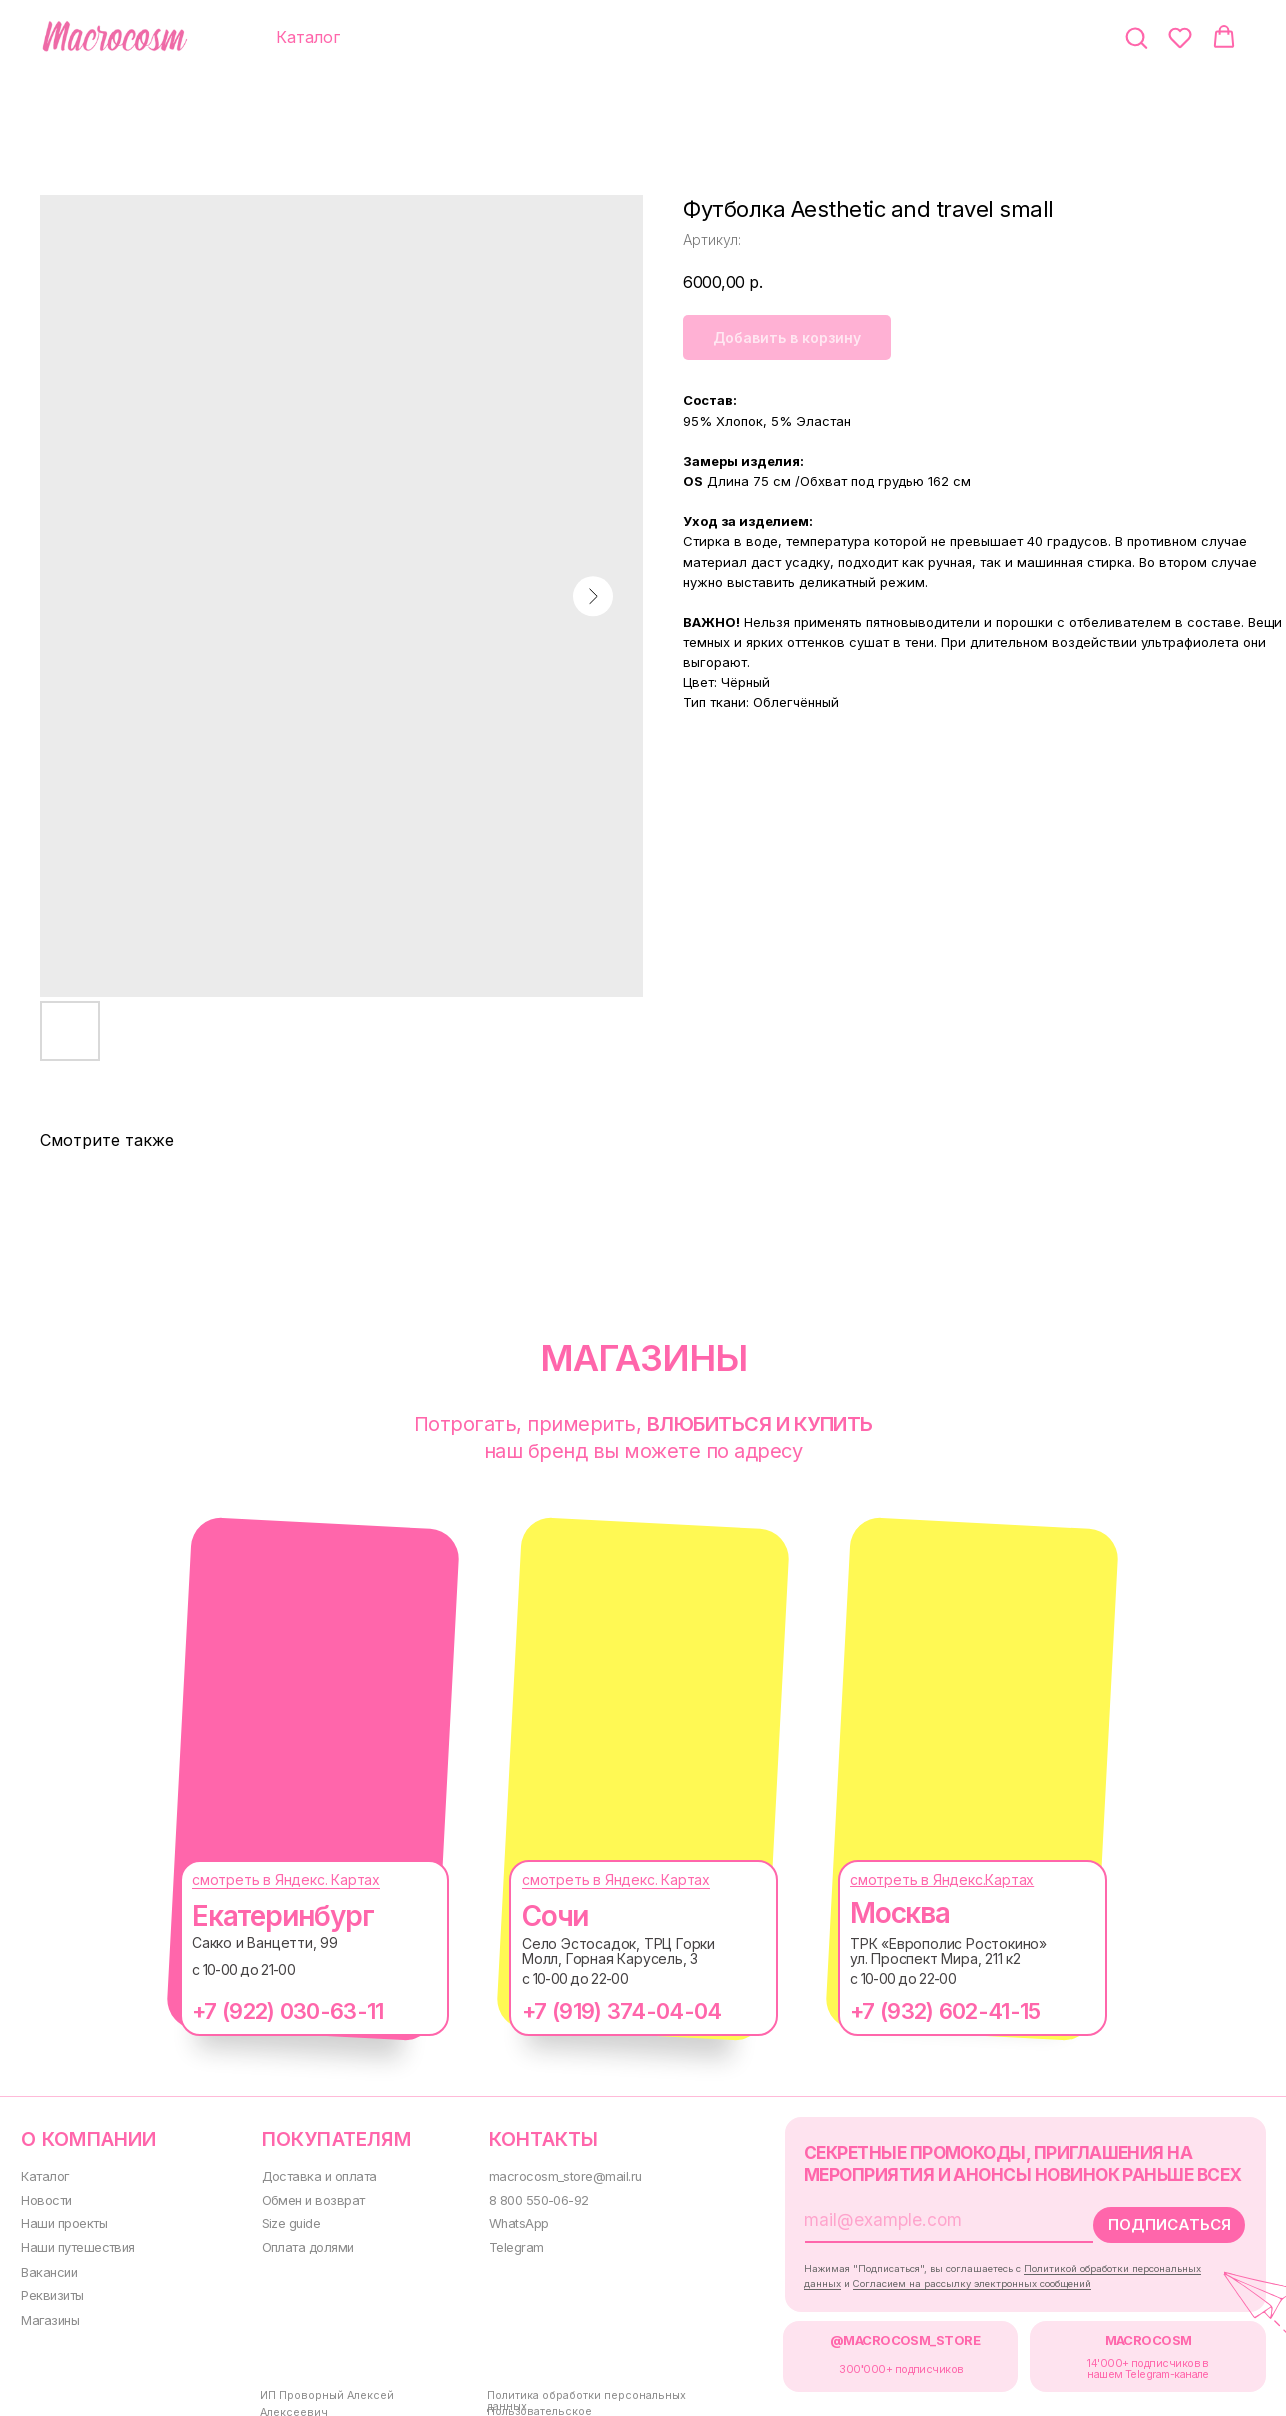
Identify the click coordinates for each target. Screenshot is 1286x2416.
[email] (903, 2216)
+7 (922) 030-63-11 (267, 2011)
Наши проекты (63, 2220)
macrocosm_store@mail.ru (547, 2174)
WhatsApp (502, 2220)
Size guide (282, 2220)
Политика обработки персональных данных (582, 2386)
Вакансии (47, 2266)
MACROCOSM (1112, 2333)
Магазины (49, 2313)
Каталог (43, 2174)
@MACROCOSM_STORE (875, 2333)
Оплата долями (297, 2242)
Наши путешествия (75, 2242)
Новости (44, 2197)
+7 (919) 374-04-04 (601, 2011)
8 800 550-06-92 (523, 2197)
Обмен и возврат (302, 2197)
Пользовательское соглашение (547, 2401)
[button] (1136, 37)
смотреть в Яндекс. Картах (266, 1879)
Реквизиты (51, 2289)
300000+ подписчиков (873, 2360)
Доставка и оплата (306, 2174)
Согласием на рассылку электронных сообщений (945, 2277)
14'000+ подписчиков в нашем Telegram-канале (1111, 2359)
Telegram (500, 2242)
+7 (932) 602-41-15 (925, 2011)
